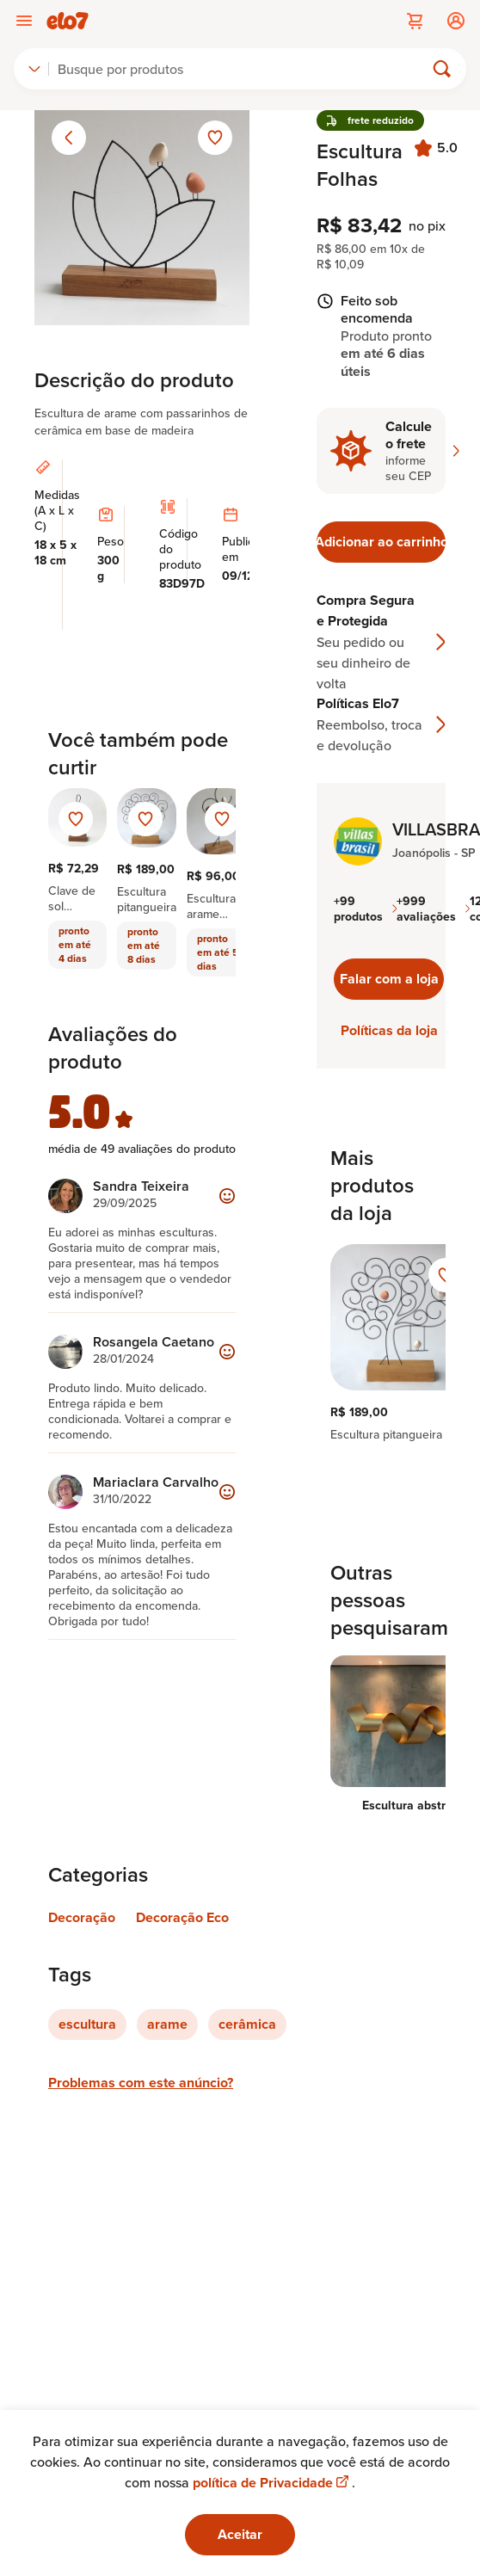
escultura (87, 2024)
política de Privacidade (272, 2483)
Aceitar (240, 2534)
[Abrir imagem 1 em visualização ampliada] (141, 217)
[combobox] (34, 69)
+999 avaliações (433, 908)
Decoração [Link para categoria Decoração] (81, 1917)
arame (167, 2024)
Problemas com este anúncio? (140, 2082)
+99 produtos (365, 908)
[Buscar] (244, 69)
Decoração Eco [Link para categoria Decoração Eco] (182, 1917)
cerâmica (247, 2024)
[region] (381, 1343)
